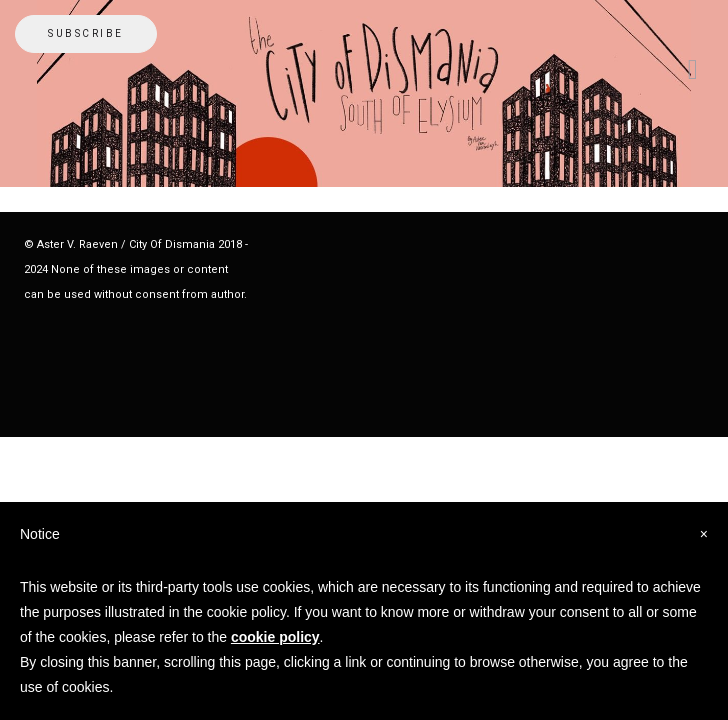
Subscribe (86, 33)
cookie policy (275, 637)
